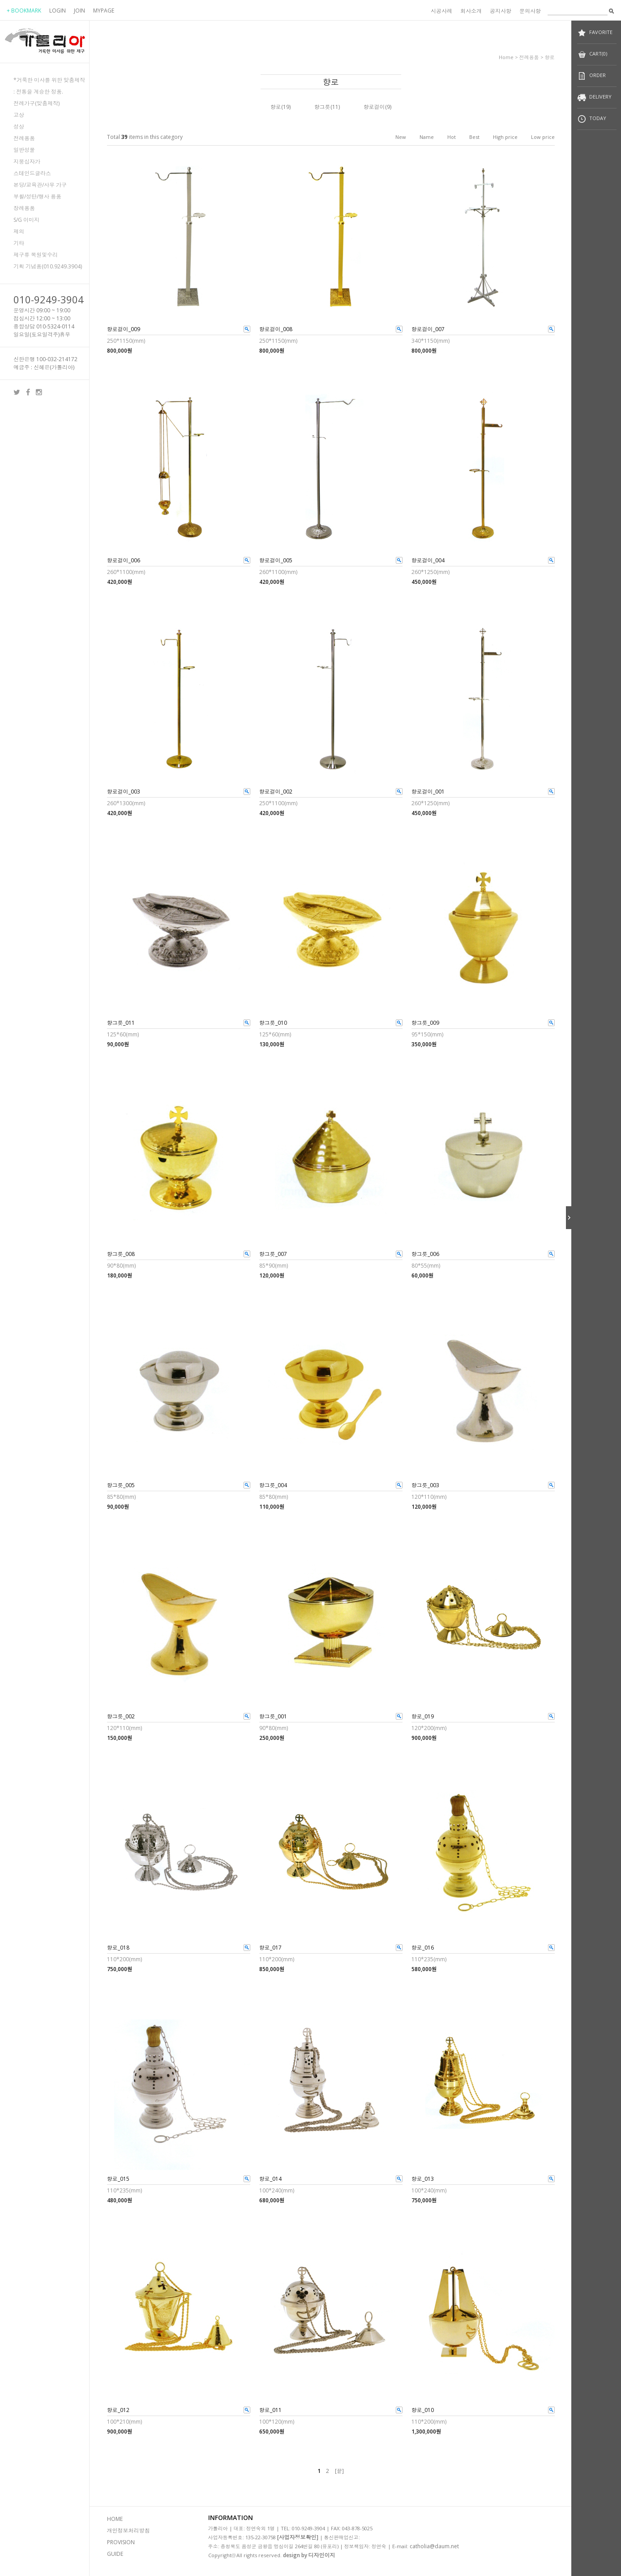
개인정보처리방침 (128, 2530)
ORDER (591, 76)
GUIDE (115, 2554)
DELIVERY (594, 97)
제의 (18, 231)
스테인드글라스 (32, 173)
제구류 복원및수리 (35, 255)
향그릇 (322, 107)
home (506, 57)
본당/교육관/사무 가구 (40, 185)
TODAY (591, 119)
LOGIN (57, 10)
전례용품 (24, 138)
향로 (550, 57)
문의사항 (530, 11)
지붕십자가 (26, 161)
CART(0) (592, 54)
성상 (18, 126)
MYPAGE (103, 10)
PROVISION (121, 2542)
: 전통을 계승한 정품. (38, 91)
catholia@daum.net (434, 2546)
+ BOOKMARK (24, 10)
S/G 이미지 (26, 220)
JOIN (79, 10)
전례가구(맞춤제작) (36, 103)
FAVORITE (594, 33)
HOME (115, 2519)
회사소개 (471, 11)
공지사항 (500, 11)
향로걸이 (374, 107)
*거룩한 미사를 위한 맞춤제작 (49, 80)
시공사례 (441, 11)
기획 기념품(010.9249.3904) (47, 266)
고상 (18, 115)
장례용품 (24, 208)
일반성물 (24, 150)
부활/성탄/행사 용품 (37, 196)
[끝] (339, 2471)
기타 (18, 243)
